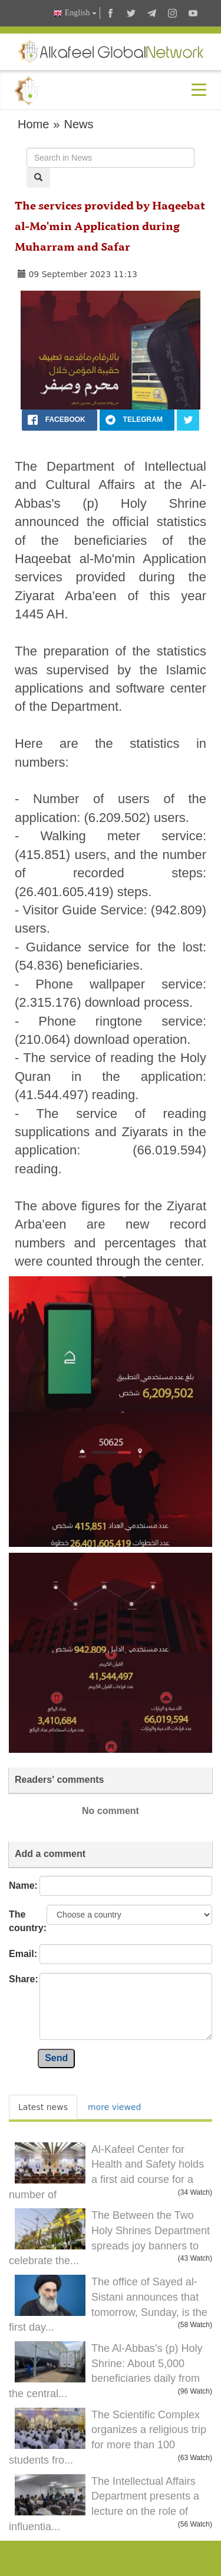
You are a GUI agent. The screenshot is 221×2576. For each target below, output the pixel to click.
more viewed (114, 2107)
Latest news (43, 2107)
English (75, 13)
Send (56, 2058)
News (78, 124)
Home (33, 124)
